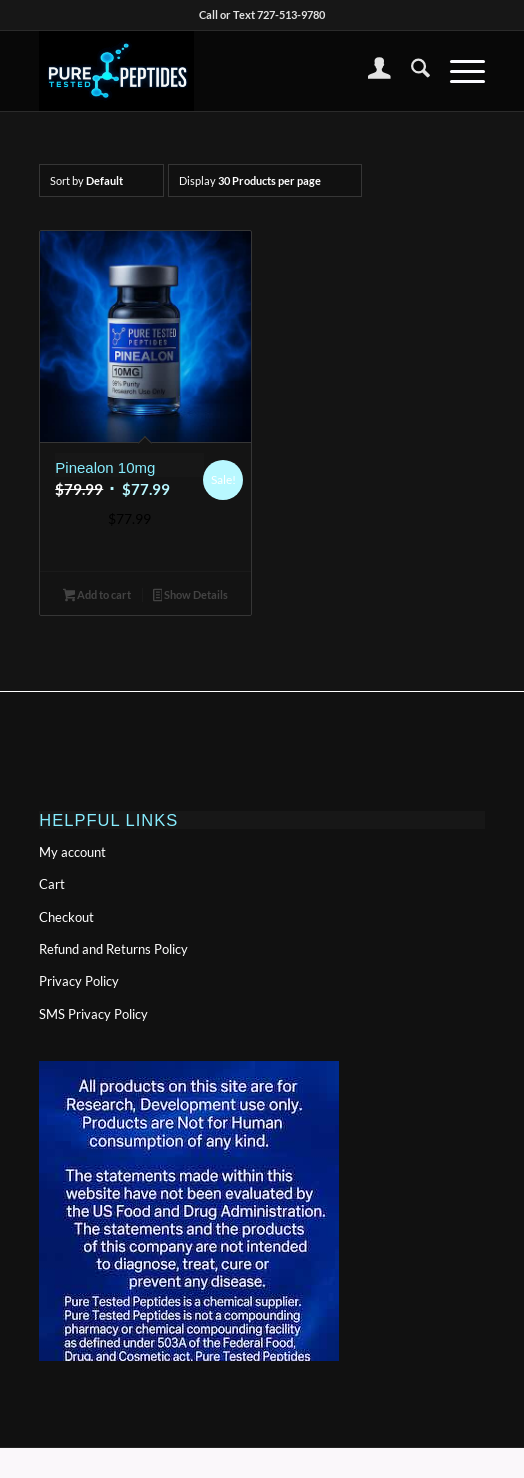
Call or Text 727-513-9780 (262, 14)
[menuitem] (369, 71)
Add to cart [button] (97, 596)
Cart (52, 884)
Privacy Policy (79, 981)
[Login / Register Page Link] (369, 71)
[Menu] (457, 71)
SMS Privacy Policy (93, 1014)
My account (72, 852)
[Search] (410, 71)
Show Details (191, 596)
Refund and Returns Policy (113, 949)
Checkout (66, 917)
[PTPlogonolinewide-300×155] (217, 71)
